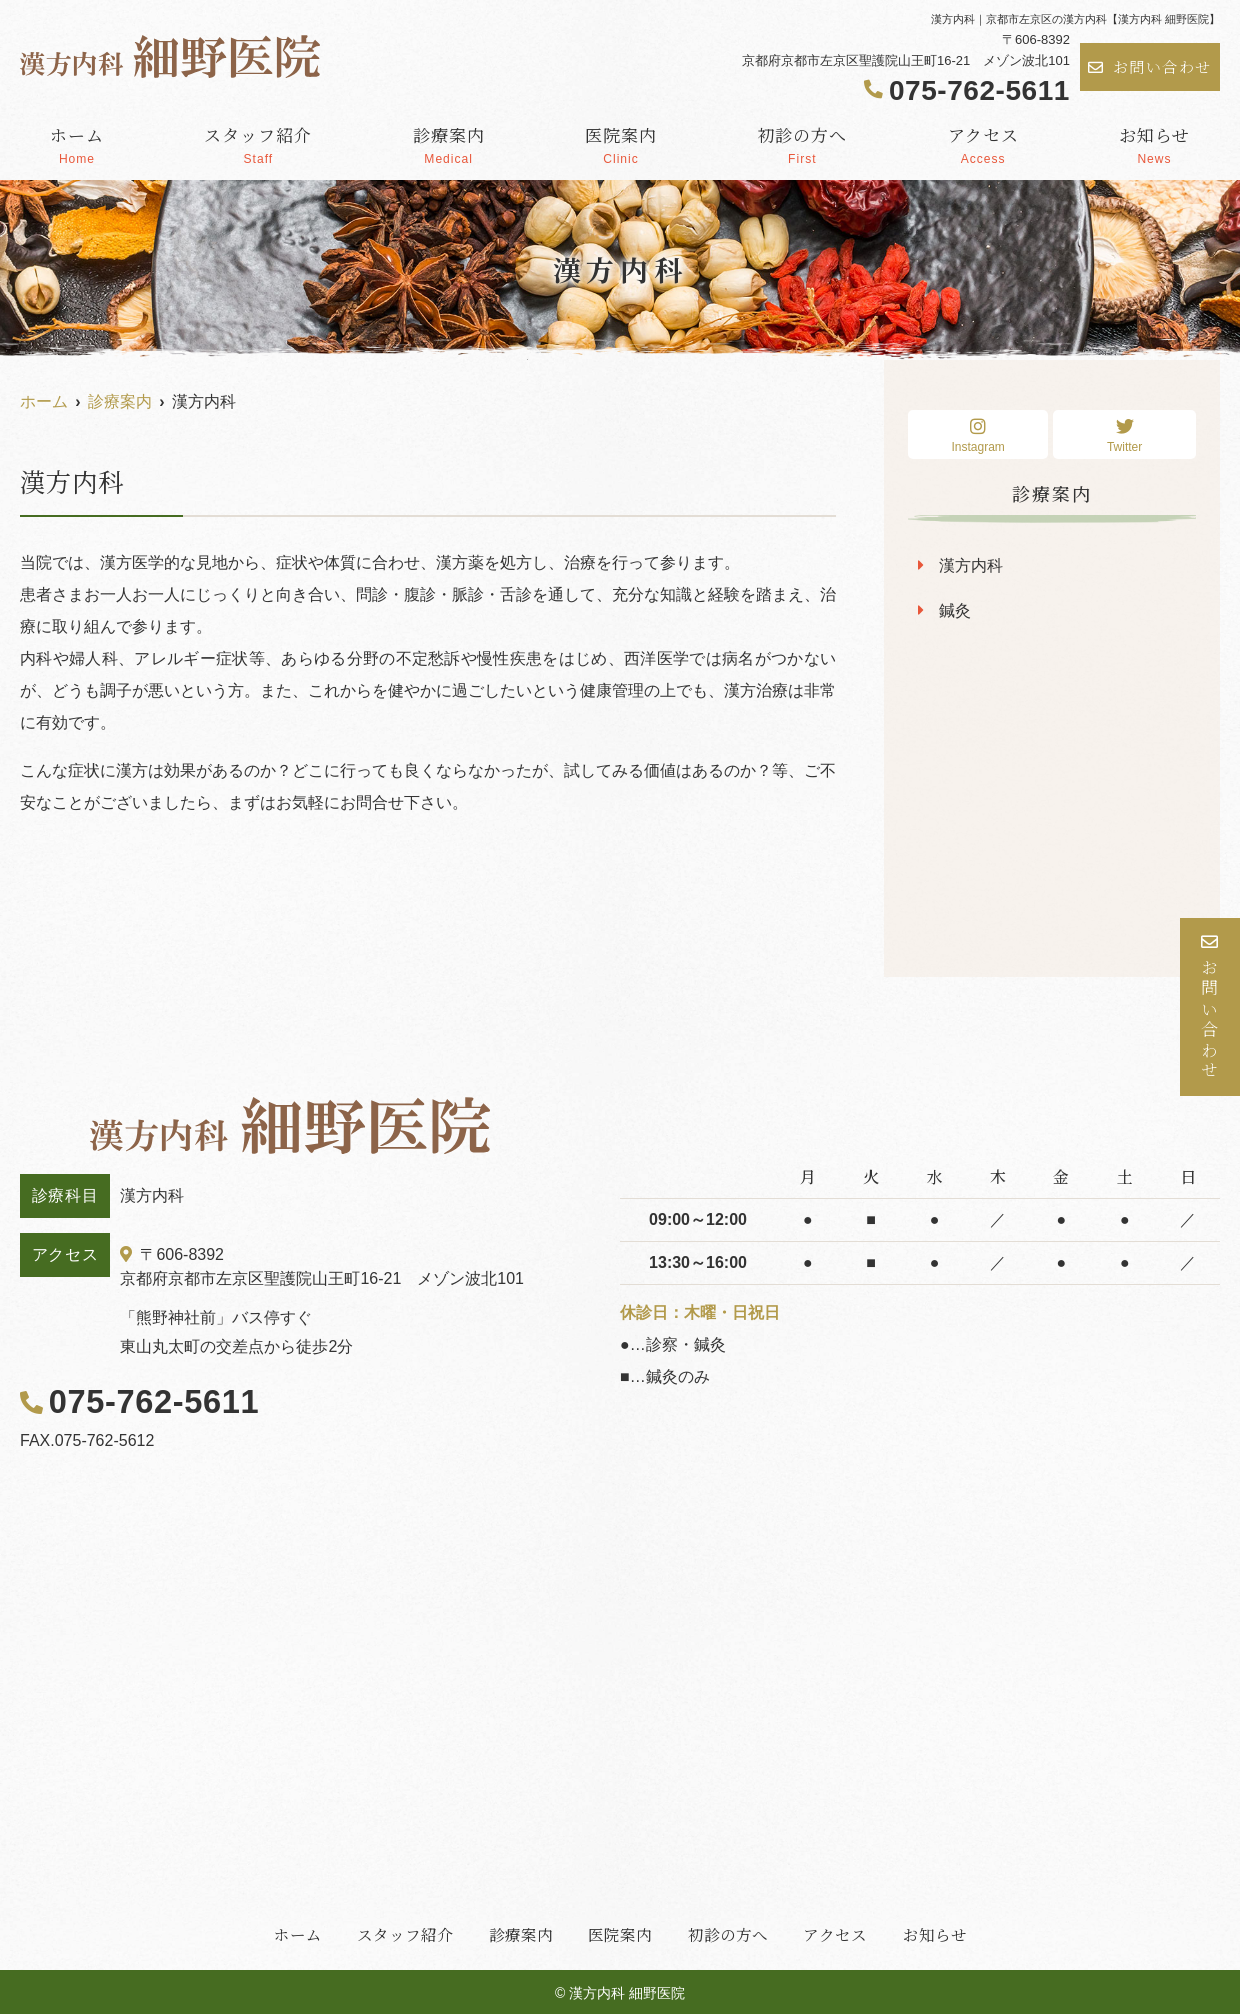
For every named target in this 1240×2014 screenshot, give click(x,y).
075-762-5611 (145, 1401)
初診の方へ (802, 144)
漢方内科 (971, 565)
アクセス (983, 144)
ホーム (77, 144)
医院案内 (621, 144)
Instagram (978, 435)
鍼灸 (955, 610)
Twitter (1124, 435)
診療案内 (449, 144)
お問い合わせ (1150, 66)
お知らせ (1154, 144)
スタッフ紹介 (258, 144)
